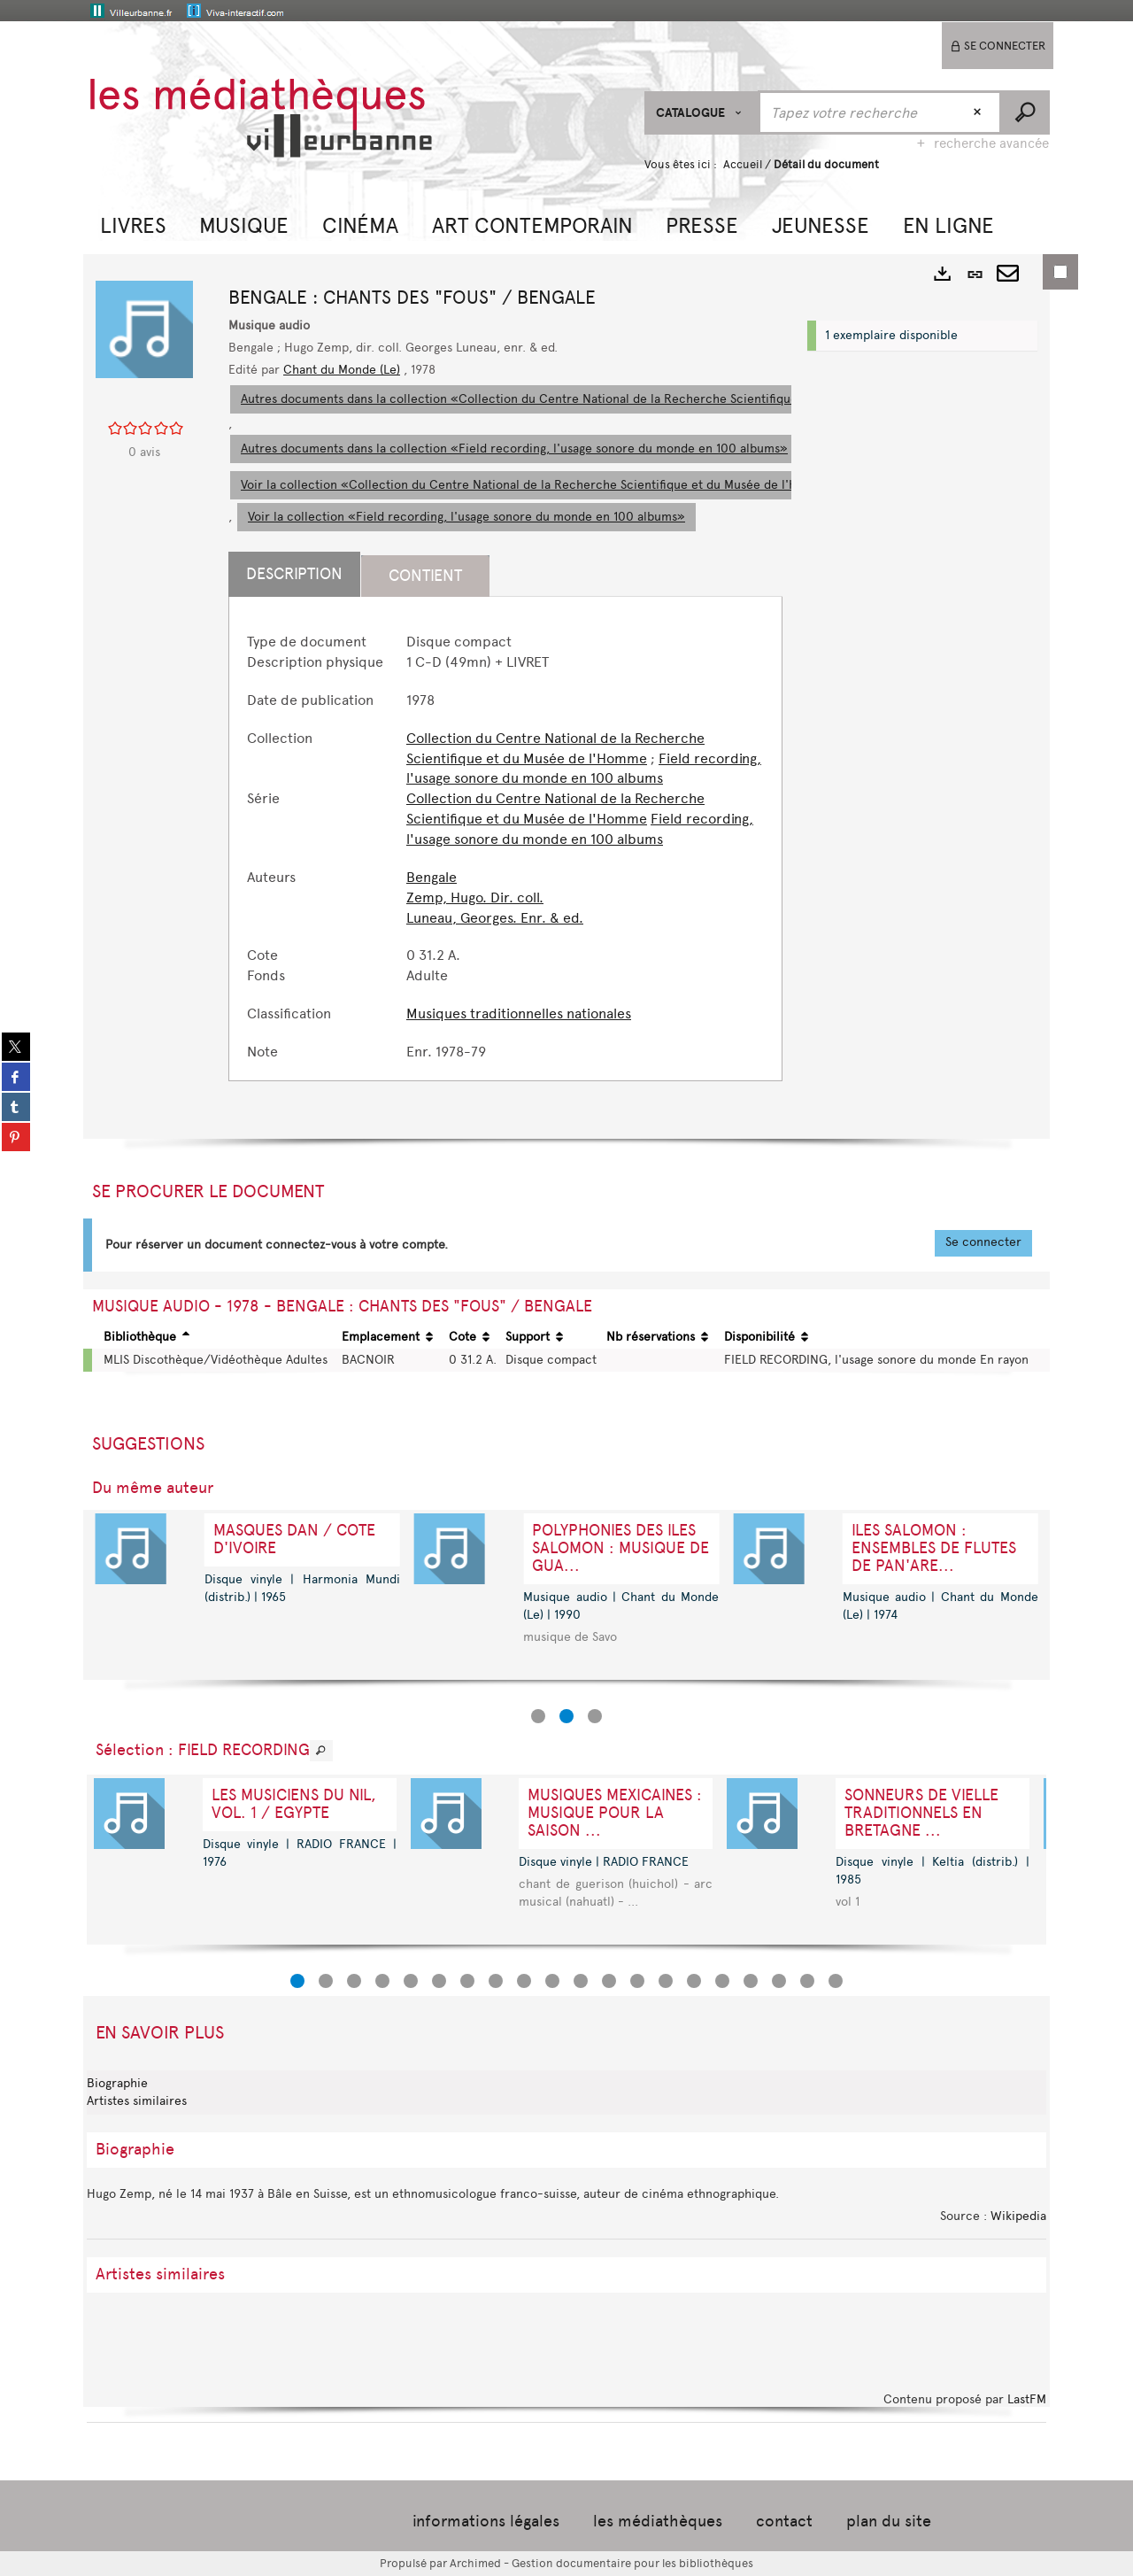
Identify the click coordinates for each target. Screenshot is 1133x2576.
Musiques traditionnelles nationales (518, 1013)
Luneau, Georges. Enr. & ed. (494, 917)
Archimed (475, 2563)
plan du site (888, 2521)
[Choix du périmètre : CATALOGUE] (701, 113)
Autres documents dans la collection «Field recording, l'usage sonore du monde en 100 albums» (514, 448)
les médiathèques (657, 2521)
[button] (133, 223)
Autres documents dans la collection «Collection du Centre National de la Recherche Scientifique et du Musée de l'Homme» (596, 398)
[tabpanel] (505, 847)
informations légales (485, 2521)
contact (784, 2521)
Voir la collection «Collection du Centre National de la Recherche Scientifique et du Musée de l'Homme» (541, 484)
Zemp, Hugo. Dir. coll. (474, 897)
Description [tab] (294, 574)
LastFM (1026, 2399)
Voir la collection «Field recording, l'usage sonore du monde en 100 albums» (466, 516)
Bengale (431, 877)
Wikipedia (1018, 2216)
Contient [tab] (425, 575)
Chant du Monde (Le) (341, 369)
